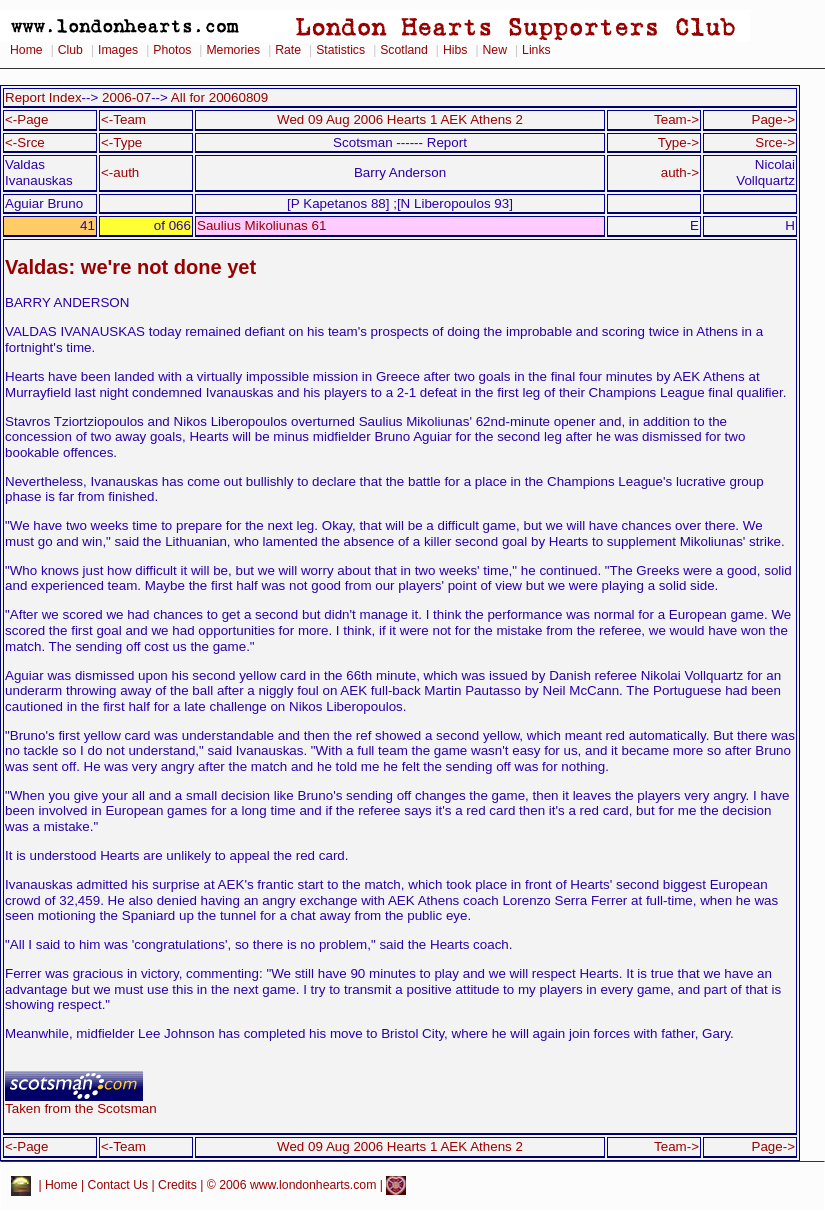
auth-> (680, 172)
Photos (172, 50)
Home (26, 50)
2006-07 (126, 97)
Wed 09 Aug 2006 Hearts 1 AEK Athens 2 (400, 119)
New (495, 50)
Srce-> (775, 142)
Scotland (404, 50)
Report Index (43, 97)
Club (70, 50)
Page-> (773, 119)
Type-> (678, 142)
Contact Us (118, 1185)
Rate (288, 50)
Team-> (676, 119)
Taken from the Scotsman (81, 1102)
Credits (177, 1185)
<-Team (123, 119)
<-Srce (25, 142)
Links (536, 50)
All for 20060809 (219, 97)
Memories (233, 50)
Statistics (340, 50)
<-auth (120, 172)
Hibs (455, 50)
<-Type (121, 142)
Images (118, 50)
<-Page (27, 119)
